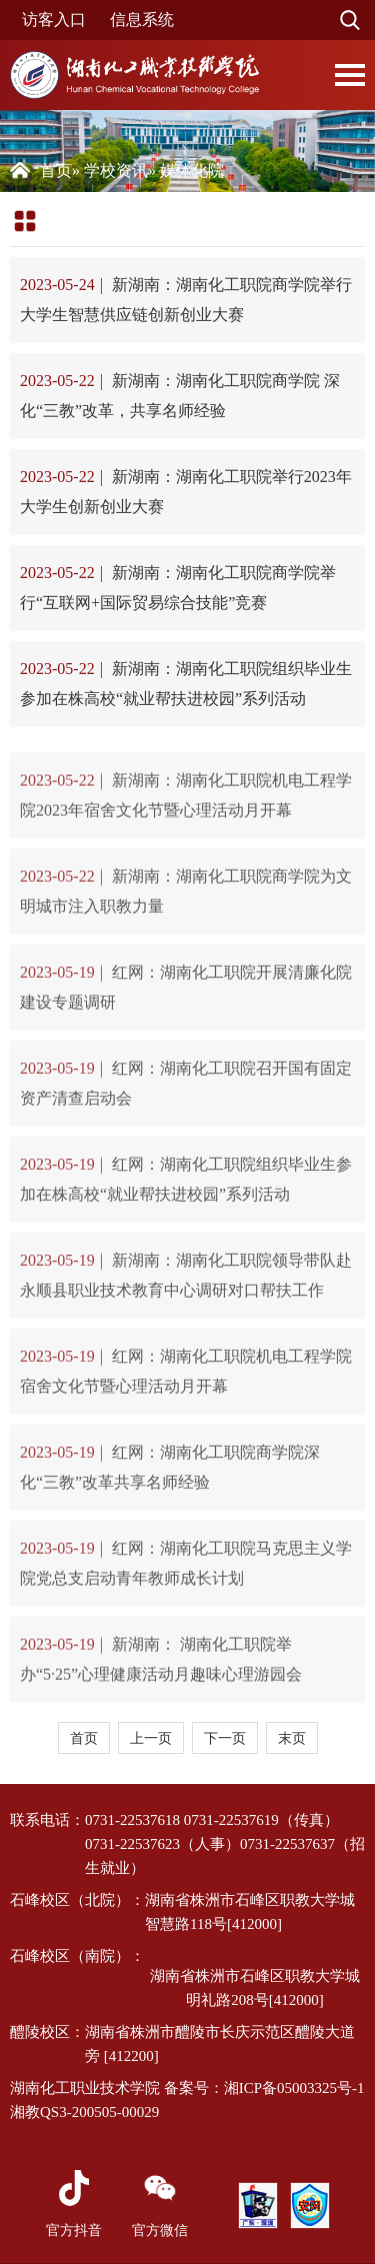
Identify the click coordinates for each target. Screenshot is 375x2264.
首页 (56, 170)
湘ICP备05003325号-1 (294, 2088)
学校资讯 (116, 170)
